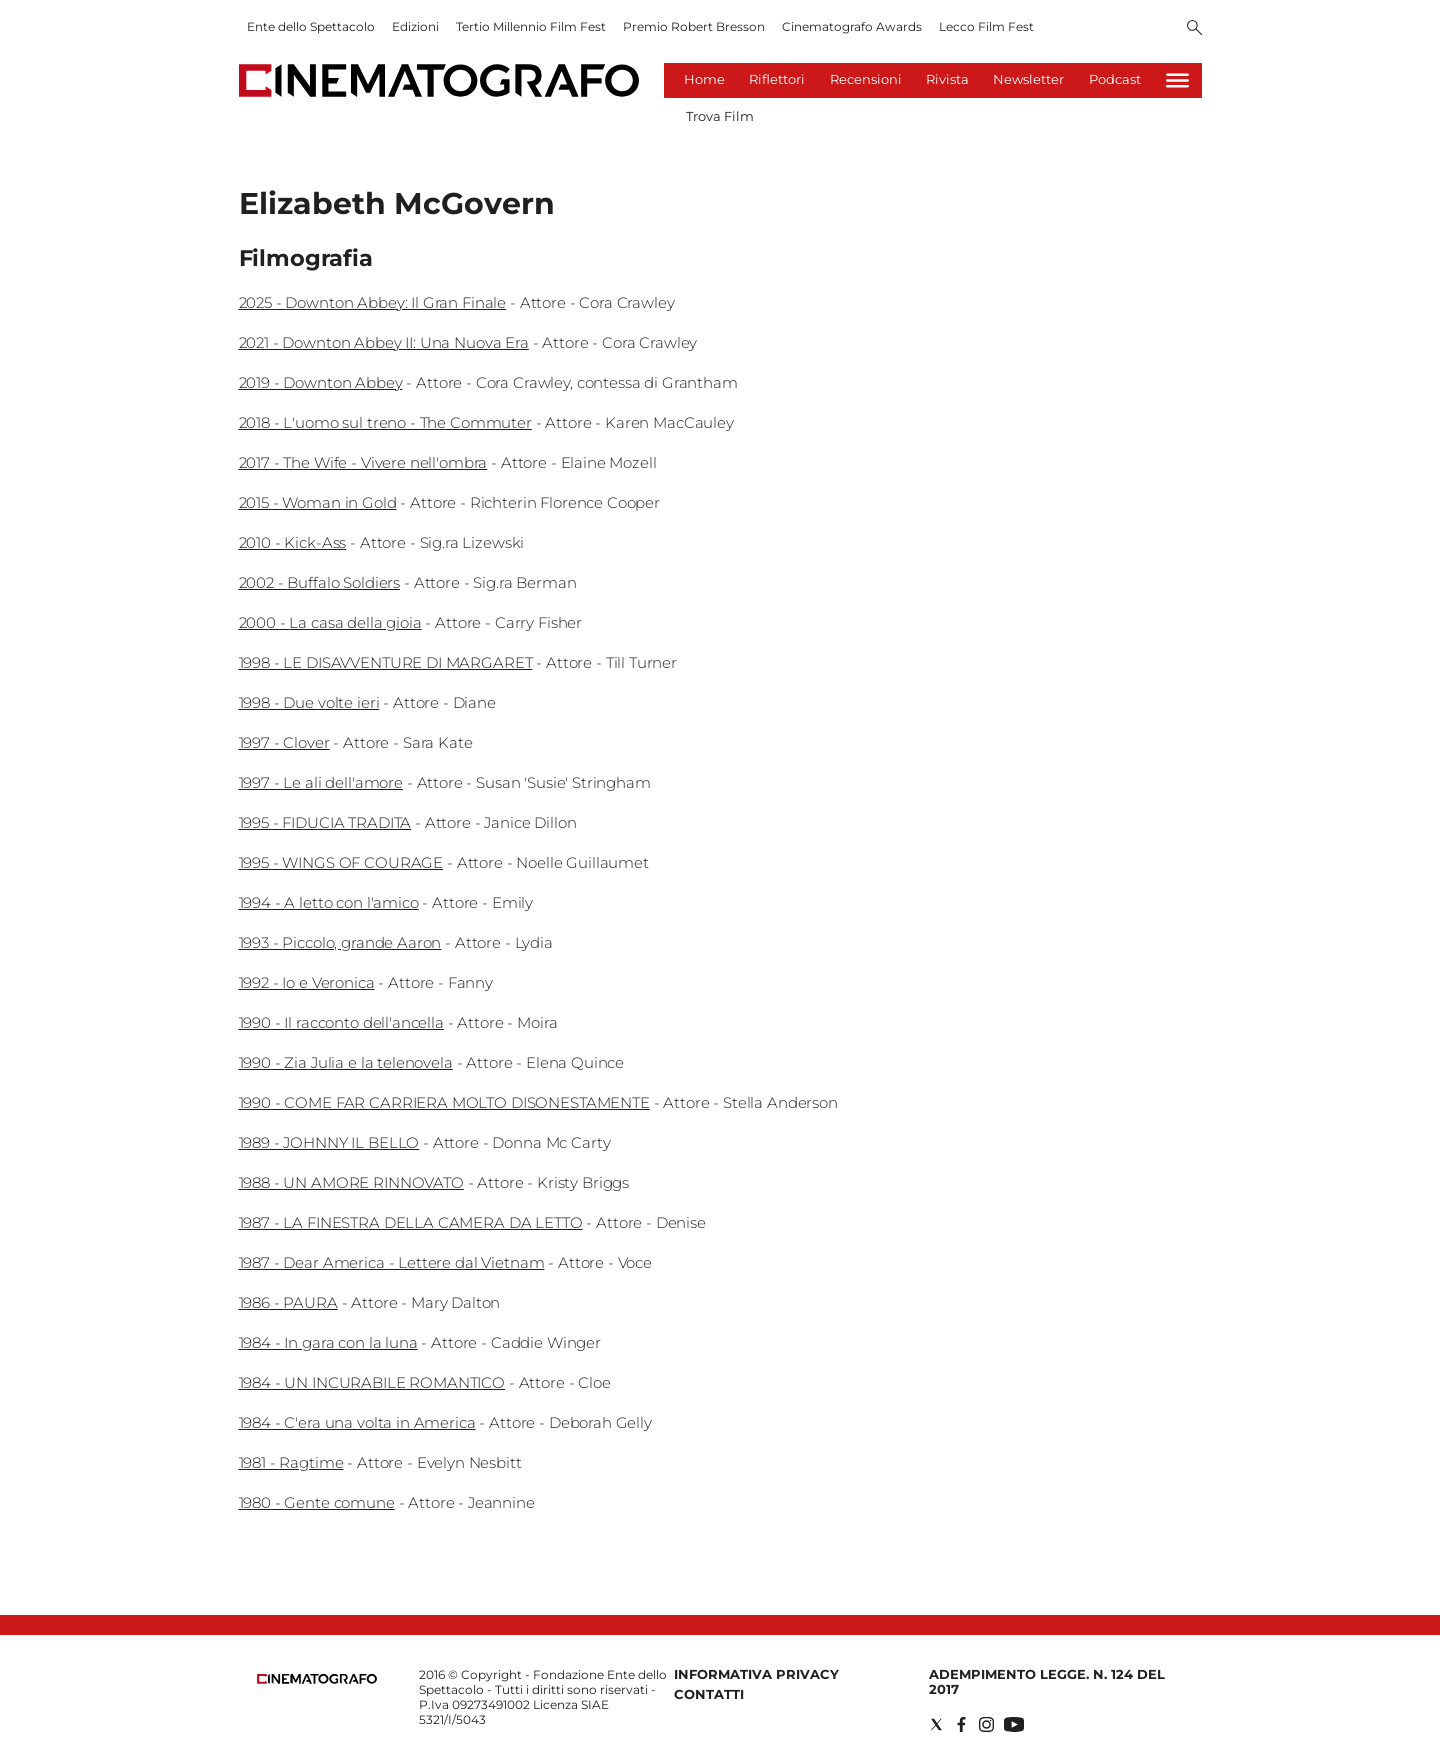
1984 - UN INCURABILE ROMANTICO (372, 1382)
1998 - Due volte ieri (309, 702)
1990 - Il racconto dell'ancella (341, 1022)
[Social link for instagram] (986, 1724)
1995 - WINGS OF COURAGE (341, 862)
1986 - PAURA (288, 1302)
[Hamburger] (1177, 80)
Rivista (947, 79)
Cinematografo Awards (852, 26)
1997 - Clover (284, 742)
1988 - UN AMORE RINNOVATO (351, 1182)
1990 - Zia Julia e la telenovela (346, 1062)
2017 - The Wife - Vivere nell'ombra (363, 462)
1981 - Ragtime (291, 1462)
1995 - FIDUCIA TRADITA (325, 822)
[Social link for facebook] (961, 1724)
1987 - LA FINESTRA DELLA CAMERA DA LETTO (411, 1222)
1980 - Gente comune (317, 1502)
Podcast (1115, 79)
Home (704, 79)
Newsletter (1028, 79)
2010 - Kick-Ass (293, 542)
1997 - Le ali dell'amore (321, 782)
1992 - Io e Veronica (307, 982)
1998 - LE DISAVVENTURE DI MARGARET (386, 662)
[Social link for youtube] (1014, 1724)
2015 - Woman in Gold (318, 502)
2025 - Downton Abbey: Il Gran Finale (373, 302)
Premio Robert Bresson (694, 26)
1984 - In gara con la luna (328, 1342)
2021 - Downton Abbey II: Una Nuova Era (384, 342)
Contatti (709, 1694)
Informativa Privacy (756, 1674)
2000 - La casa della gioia (330, 622)
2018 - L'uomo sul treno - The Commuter (385, 422)
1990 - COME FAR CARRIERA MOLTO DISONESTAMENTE (444, 1102)
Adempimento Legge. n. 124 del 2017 (1047, 1681)
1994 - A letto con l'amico (329, 902)
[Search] (1194, 29)
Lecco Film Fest (986, 26)
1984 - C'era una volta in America (357, 1422)
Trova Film (720, 116)
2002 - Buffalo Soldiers (320, 582)
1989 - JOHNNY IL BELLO (329, 1142)
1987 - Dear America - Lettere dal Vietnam (392, 1262)
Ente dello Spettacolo (311, 26)
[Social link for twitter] (936, 1724)
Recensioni (866, 79)
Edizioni (415, 26)
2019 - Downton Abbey (321, 382)
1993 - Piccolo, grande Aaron (340, 942)
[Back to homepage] (317, 1679)
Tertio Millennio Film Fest (531, 26)
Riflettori (777, 79)
